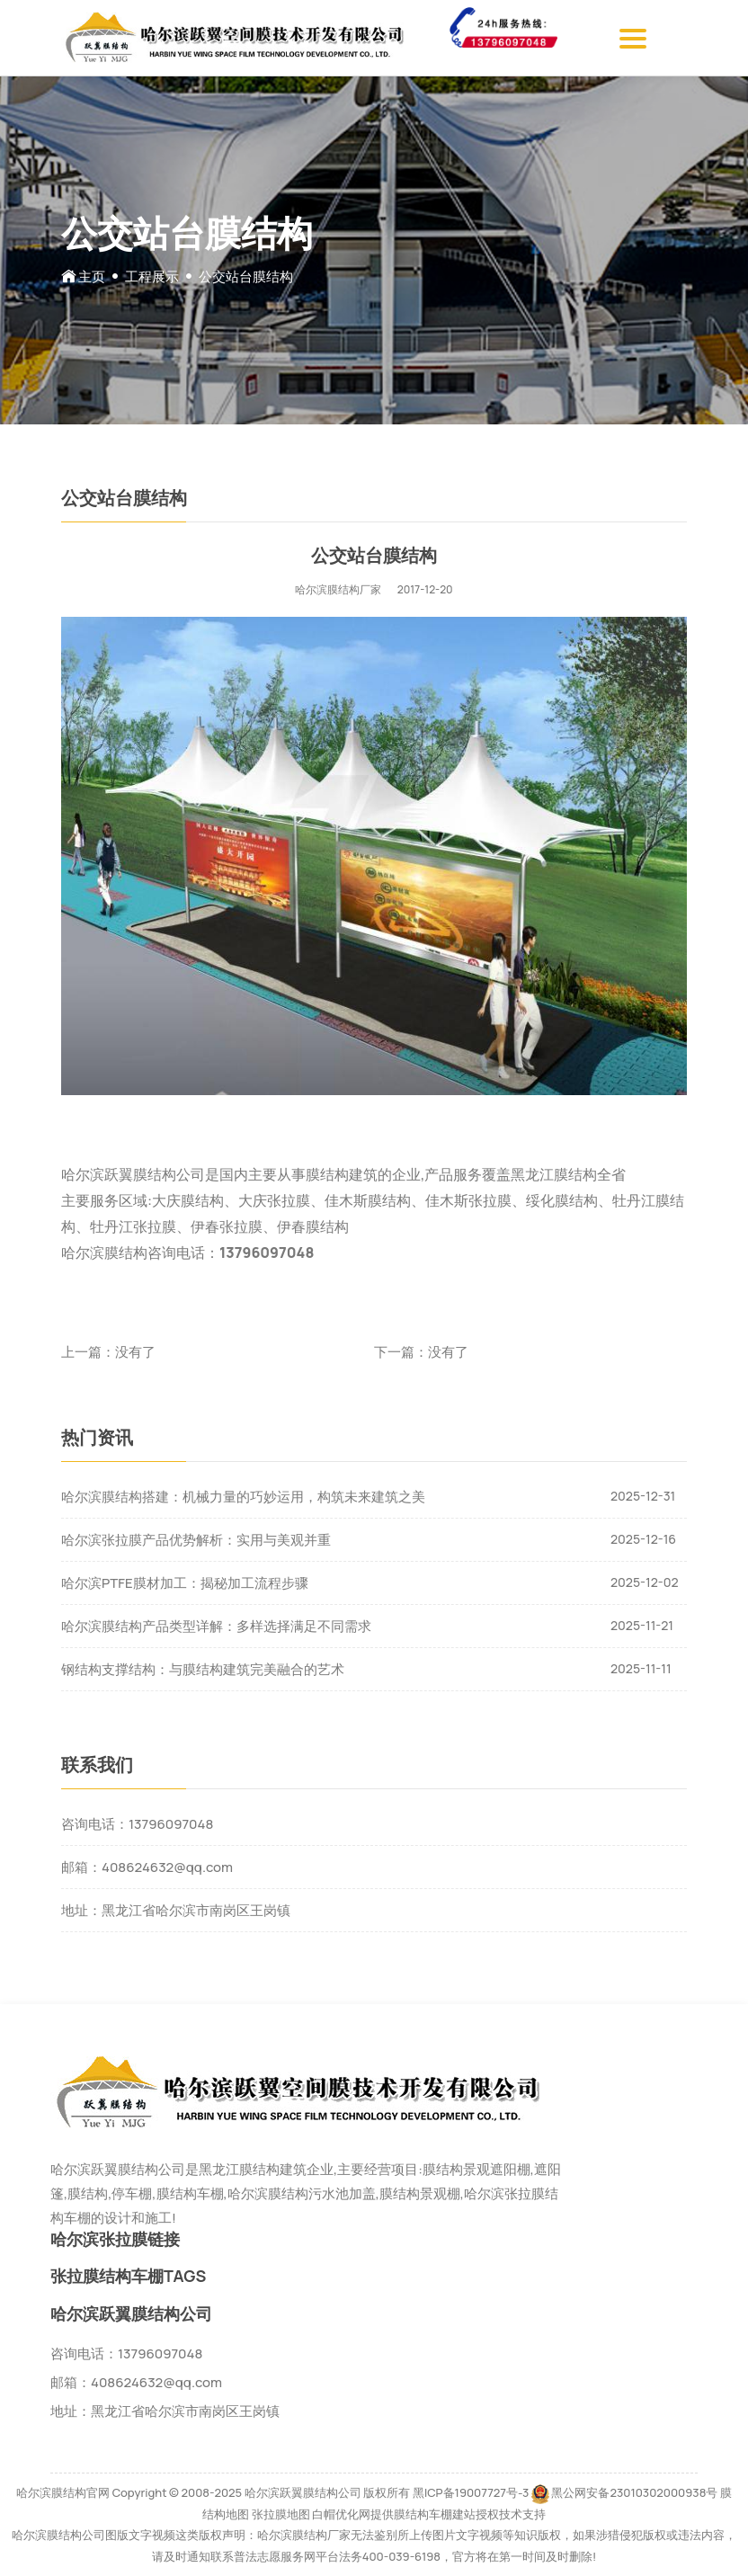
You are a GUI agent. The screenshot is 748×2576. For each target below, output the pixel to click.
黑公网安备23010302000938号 (634, 2492)
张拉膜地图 (281, 2514)
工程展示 (152, 276)
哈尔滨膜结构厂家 (338, 589)
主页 (91, 276)
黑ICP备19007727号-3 (471, 2492)
